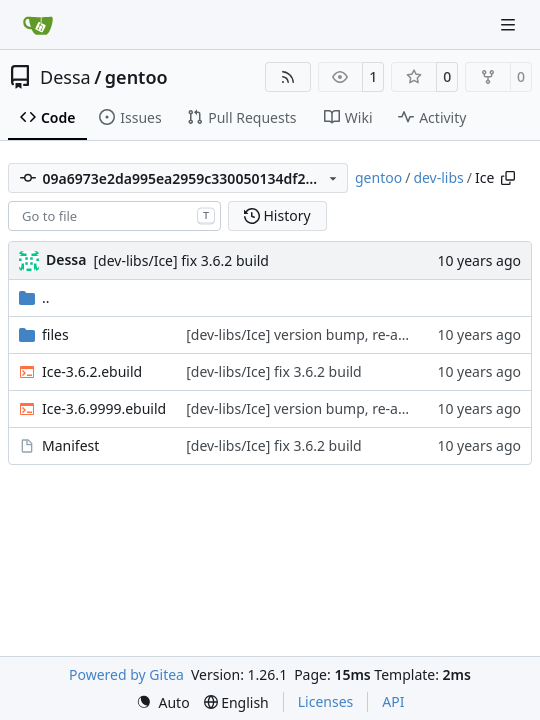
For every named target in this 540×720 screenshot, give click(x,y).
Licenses (326, 701)
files (55, 334)
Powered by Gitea (126, 674)
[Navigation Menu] (510, 24)
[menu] (163, 702)
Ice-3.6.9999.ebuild (104, 408)
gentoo (136, 77)
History (277, 215)
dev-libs (438, 177)
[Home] (38, 25)
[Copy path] (508, 178)
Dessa (65, 77)
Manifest (70, 445)
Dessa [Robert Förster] (66, 259)
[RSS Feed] (288, 77)
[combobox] (114, 216)
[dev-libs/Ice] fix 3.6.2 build (181, 260)
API (393, 701)
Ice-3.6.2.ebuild (92, 371)
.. (34, 297)
